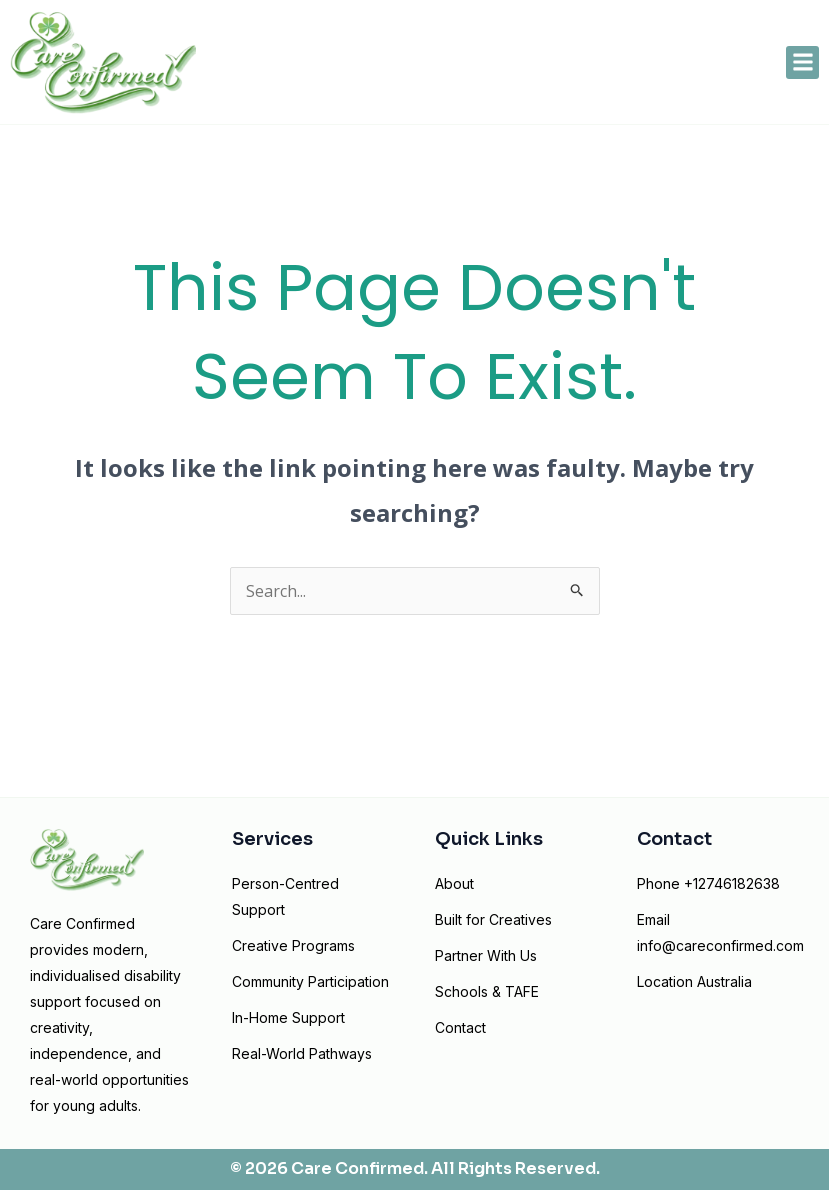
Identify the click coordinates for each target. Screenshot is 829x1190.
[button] (802, 62)
